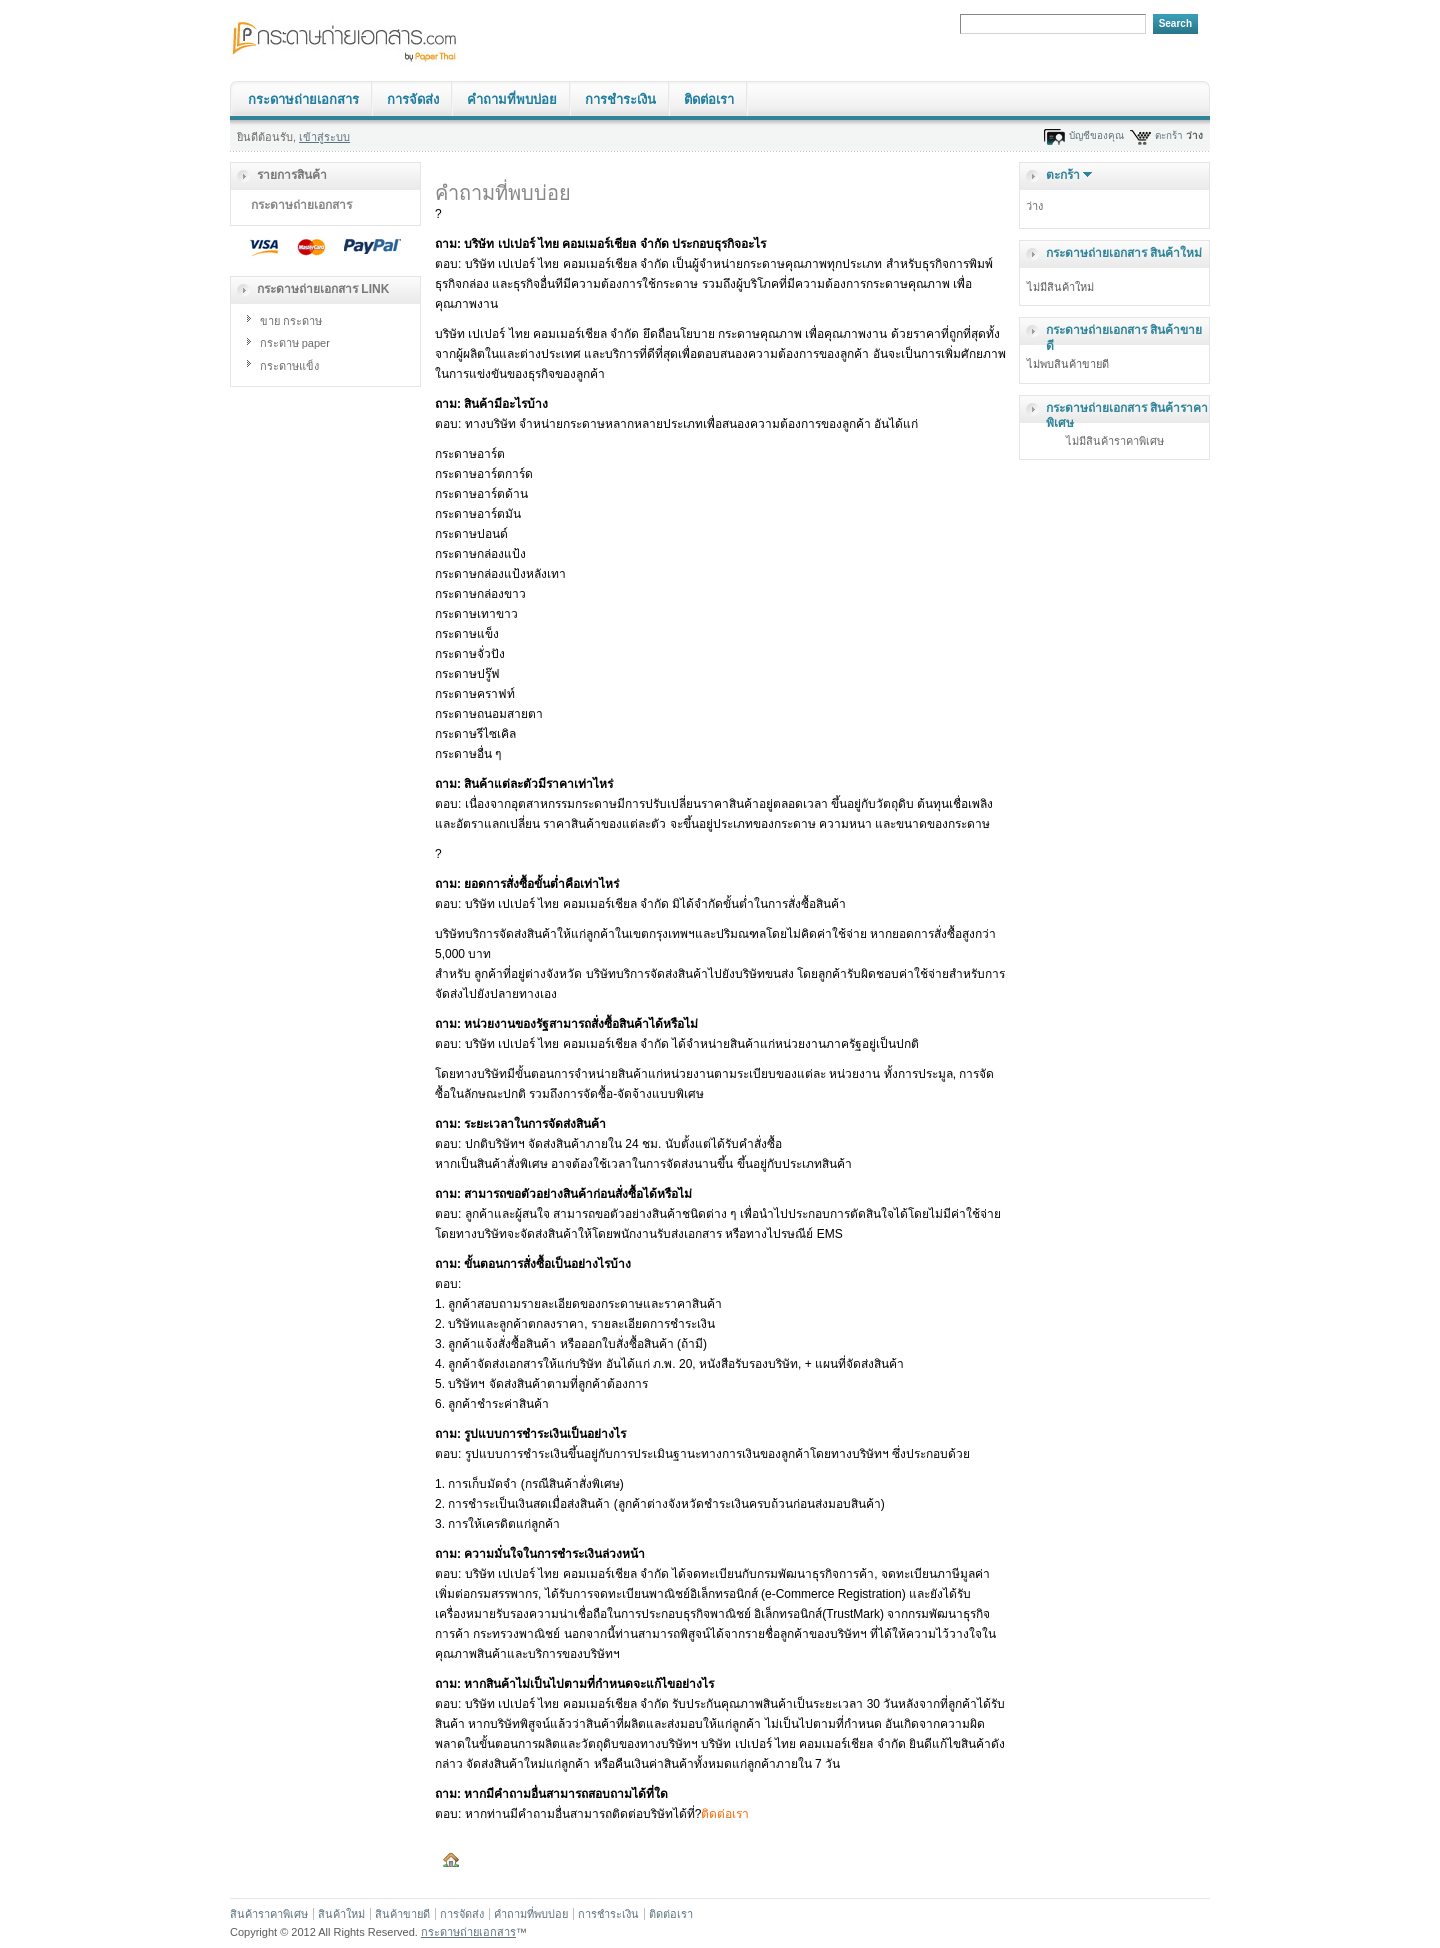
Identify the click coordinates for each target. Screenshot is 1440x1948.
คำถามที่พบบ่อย (512, 99)
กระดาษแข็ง (289, 366)
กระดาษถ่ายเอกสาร (303, 99)
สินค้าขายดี (402, 1914)
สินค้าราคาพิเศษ (269, 1914)
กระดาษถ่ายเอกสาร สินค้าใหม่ (1124, 253)
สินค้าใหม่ (341, 1914)
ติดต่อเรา (709, 99)
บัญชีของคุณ (1096, 135)
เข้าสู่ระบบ (324, 137)
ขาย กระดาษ (291, 321)
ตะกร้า (1169, 135)
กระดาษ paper (295, 343)
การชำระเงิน (620, 99)
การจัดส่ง (413, 99)
